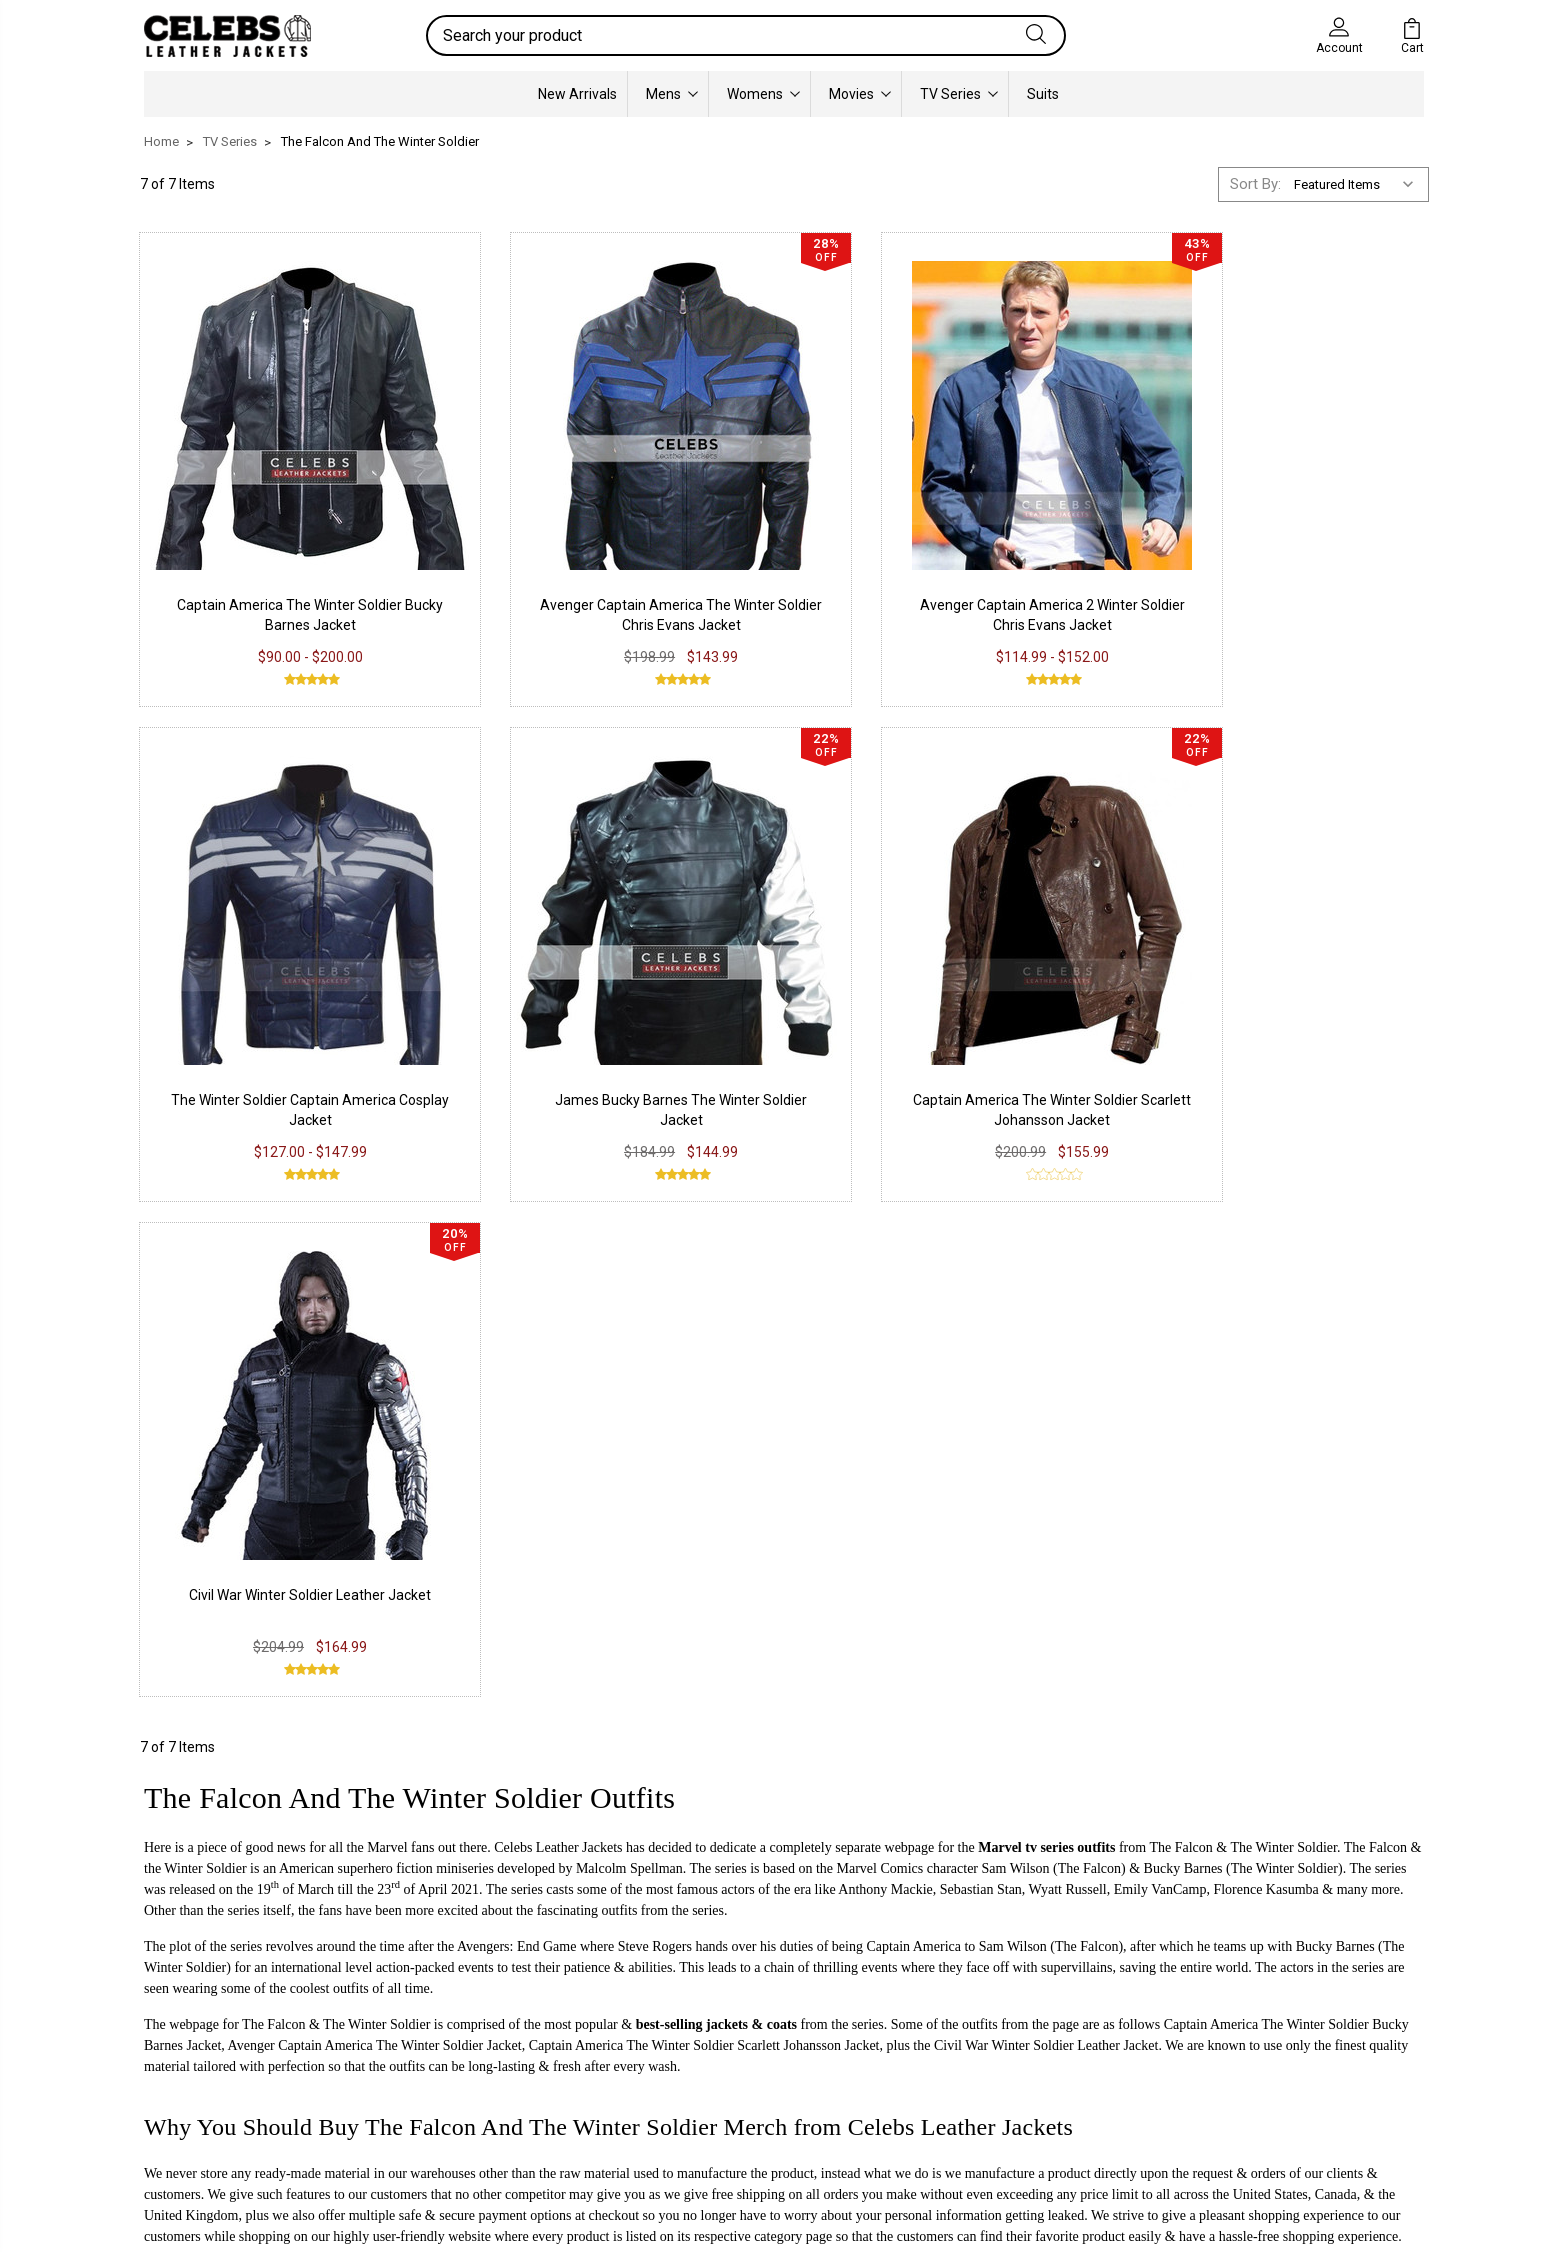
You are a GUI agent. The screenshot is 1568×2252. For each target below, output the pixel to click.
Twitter (701, 2046)
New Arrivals (577, 94)
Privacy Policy (463, 1986)
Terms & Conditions (483, 2076)
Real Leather (199, 2016)
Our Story (970, 1986)
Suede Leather (205, 2046)
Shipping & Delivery (479, 2046)
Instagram (711, 2016)
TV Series (959, 94)
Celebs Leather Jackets (558, 1273)
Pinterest (707, 2076)
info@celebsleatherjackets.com (360, 1719)
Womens (763, 94)
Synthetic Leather (215, 2076)
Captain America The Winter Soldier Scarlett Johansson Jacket (704, 1471)
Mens (672, 94)
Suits (1043, 94)
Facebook (710, 1986)
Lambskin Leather (216, 2106)
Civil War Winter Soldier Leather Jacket (949, 1021)
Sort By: (1255, 184)
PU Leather (194, 1986)
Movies (860, 94)
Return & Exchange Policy (501, 2016)
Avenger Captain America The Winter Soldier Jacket (375, 1471)
